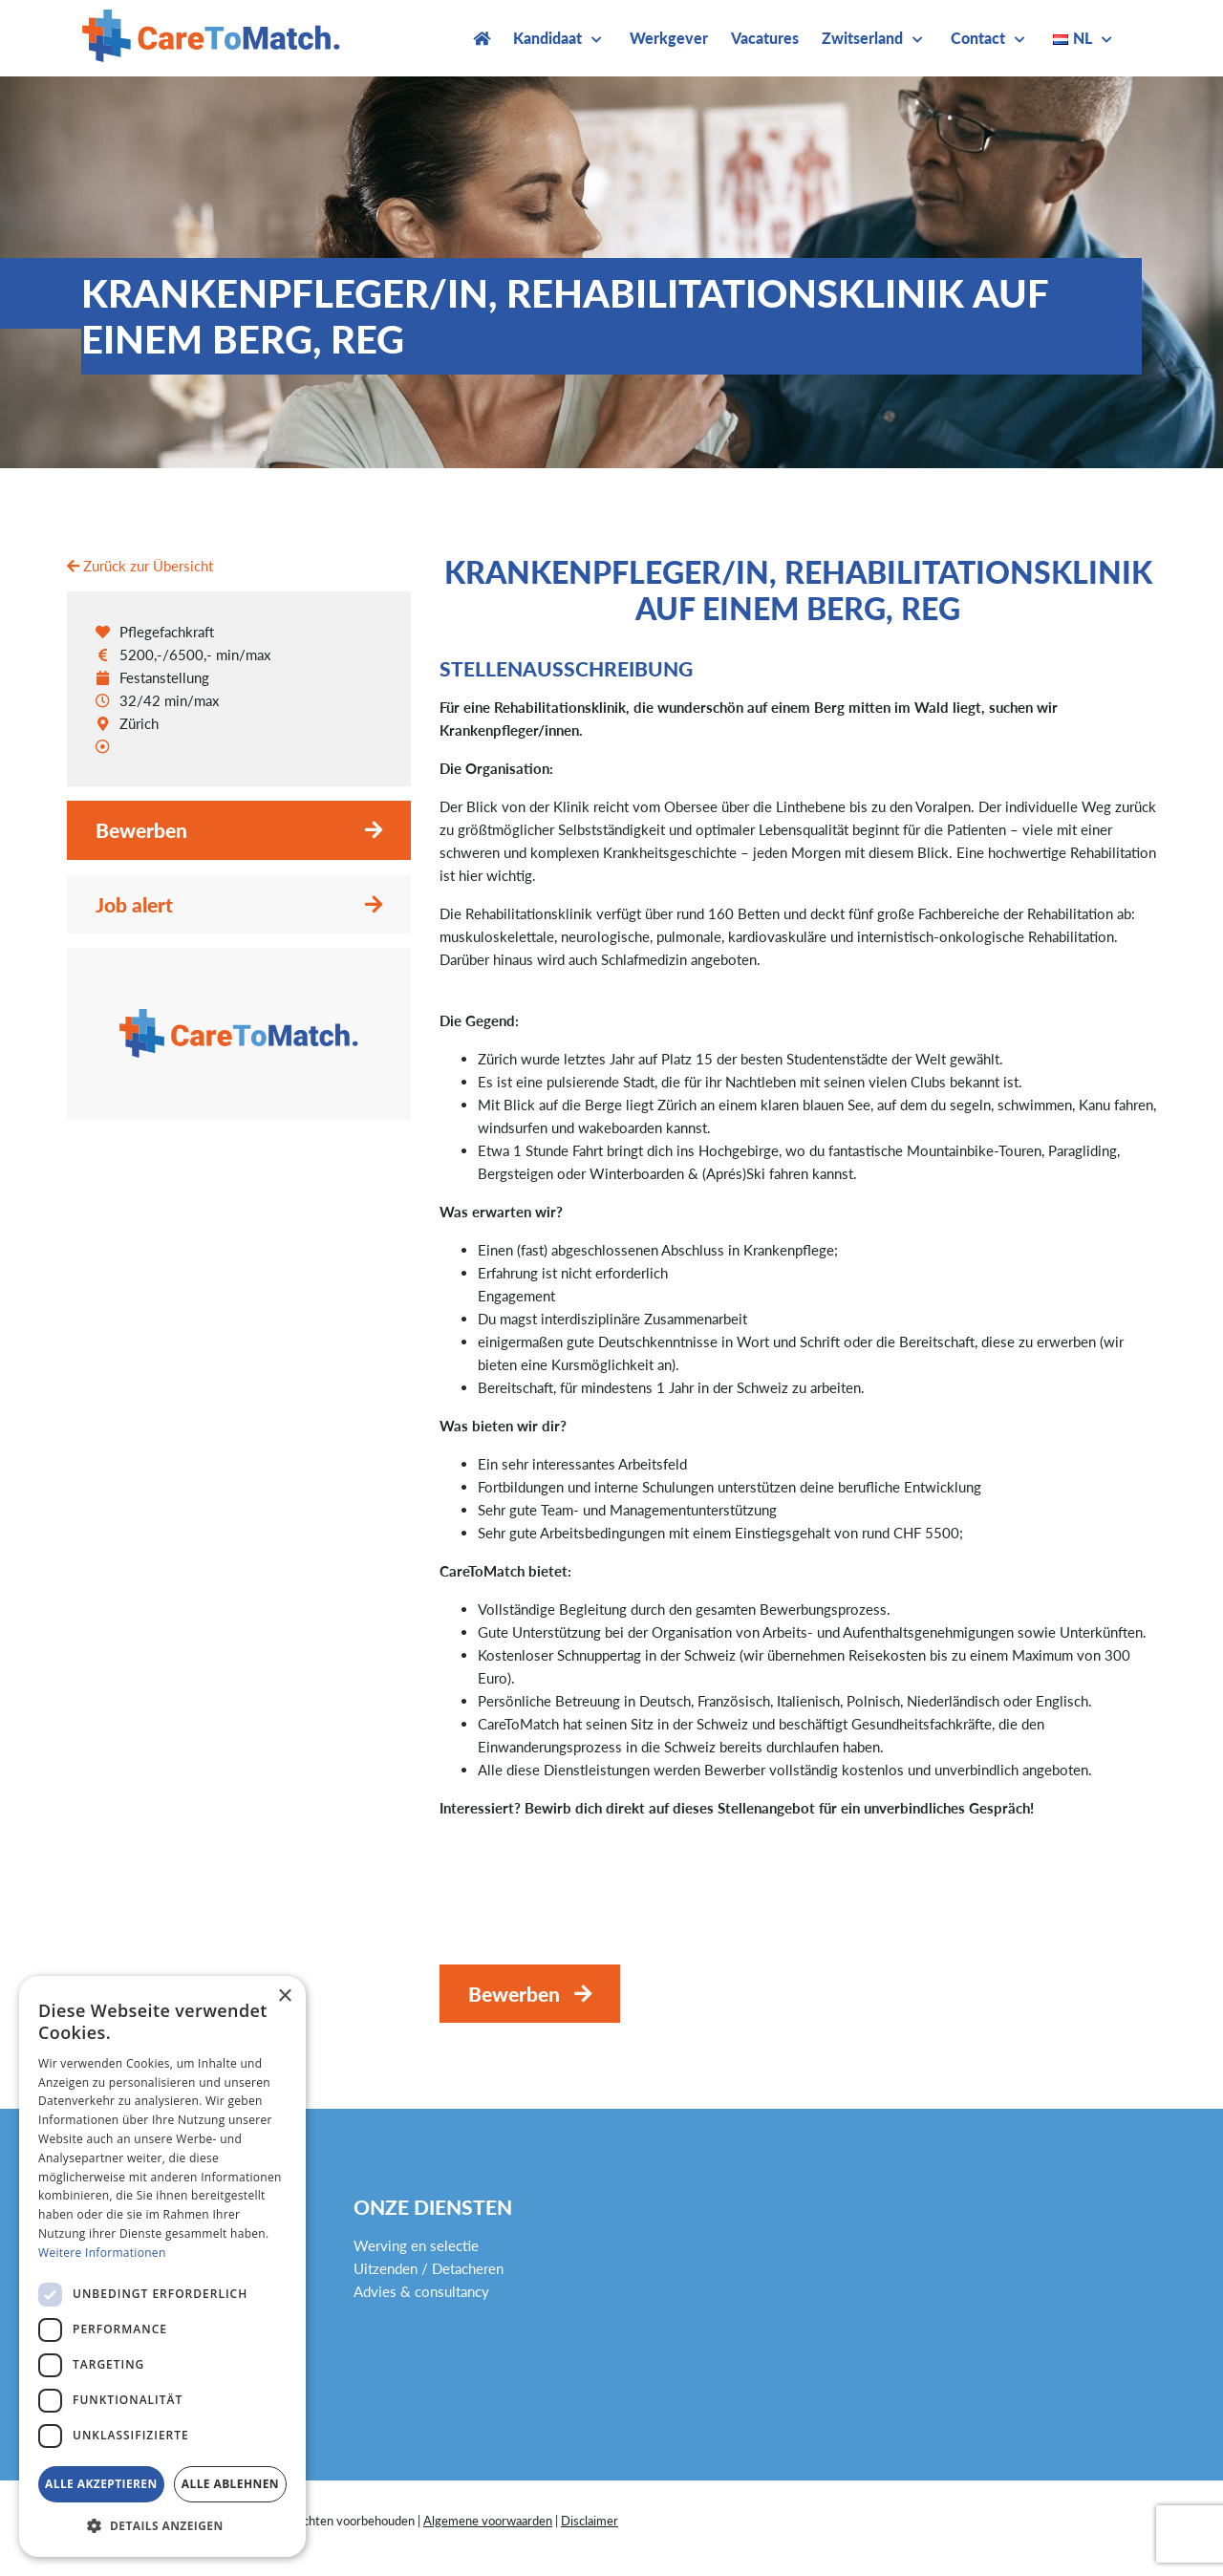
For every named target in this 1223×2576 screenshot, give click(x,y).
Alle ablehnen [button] (230, 2484)
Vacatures (765, 38)
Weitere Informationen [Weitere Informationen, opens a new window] (102, 2252)
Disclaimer (589, 2520)
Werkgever (669, 38)
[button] (162, 2526)
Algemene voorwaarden (487, 2520)
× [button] (284, 1996)
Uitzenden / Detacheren (429, 2268)
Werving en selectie (416, 2245)
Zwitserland (862, 38)
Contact (978, 38)
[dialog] (162, 2266)
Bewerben (141, 830)
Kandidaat (547, 38)
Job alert (134, 904)
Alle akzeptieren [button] (101, 2484)
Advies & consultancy (421, 2291)
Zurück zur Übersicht (140, 565)
